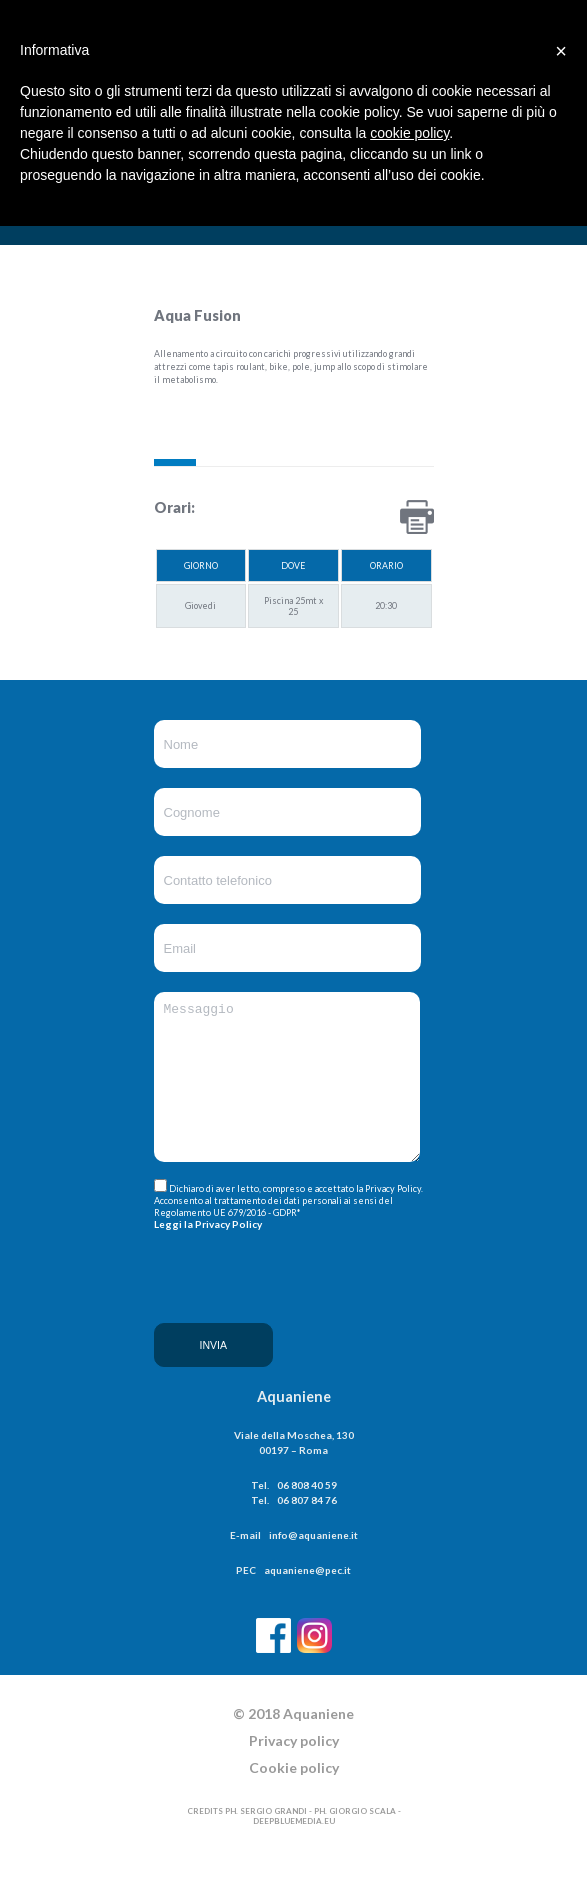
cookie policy (409, 133)
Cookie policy (294, 1803)
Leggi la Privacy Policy (208, 1252)
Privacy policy (294, 1776)
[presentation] (236, 1335)
